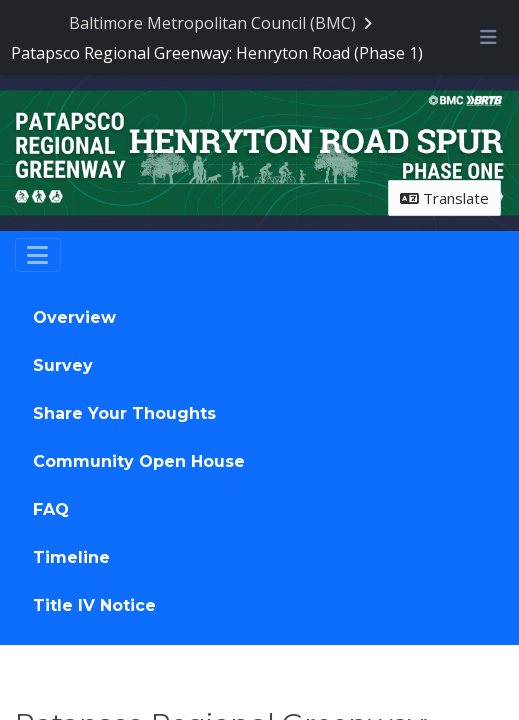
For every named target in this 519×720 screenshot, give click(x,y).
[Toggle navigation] (38, 255)
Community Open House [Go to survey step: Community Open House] (139, 461)
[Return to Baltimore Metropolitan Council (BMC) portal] (223, 23)
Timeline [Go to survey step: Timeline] (71, 557)
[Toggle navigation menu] (487, 37)
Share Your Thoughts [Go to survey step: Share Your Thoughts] (124, 413)
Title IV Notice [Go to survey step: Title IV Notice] (94, 605)
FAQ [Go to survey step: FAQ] (51, 509)
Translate (444, 198)
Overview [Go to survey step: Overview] (74, 317)
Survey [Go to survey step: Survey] (63, 365)
